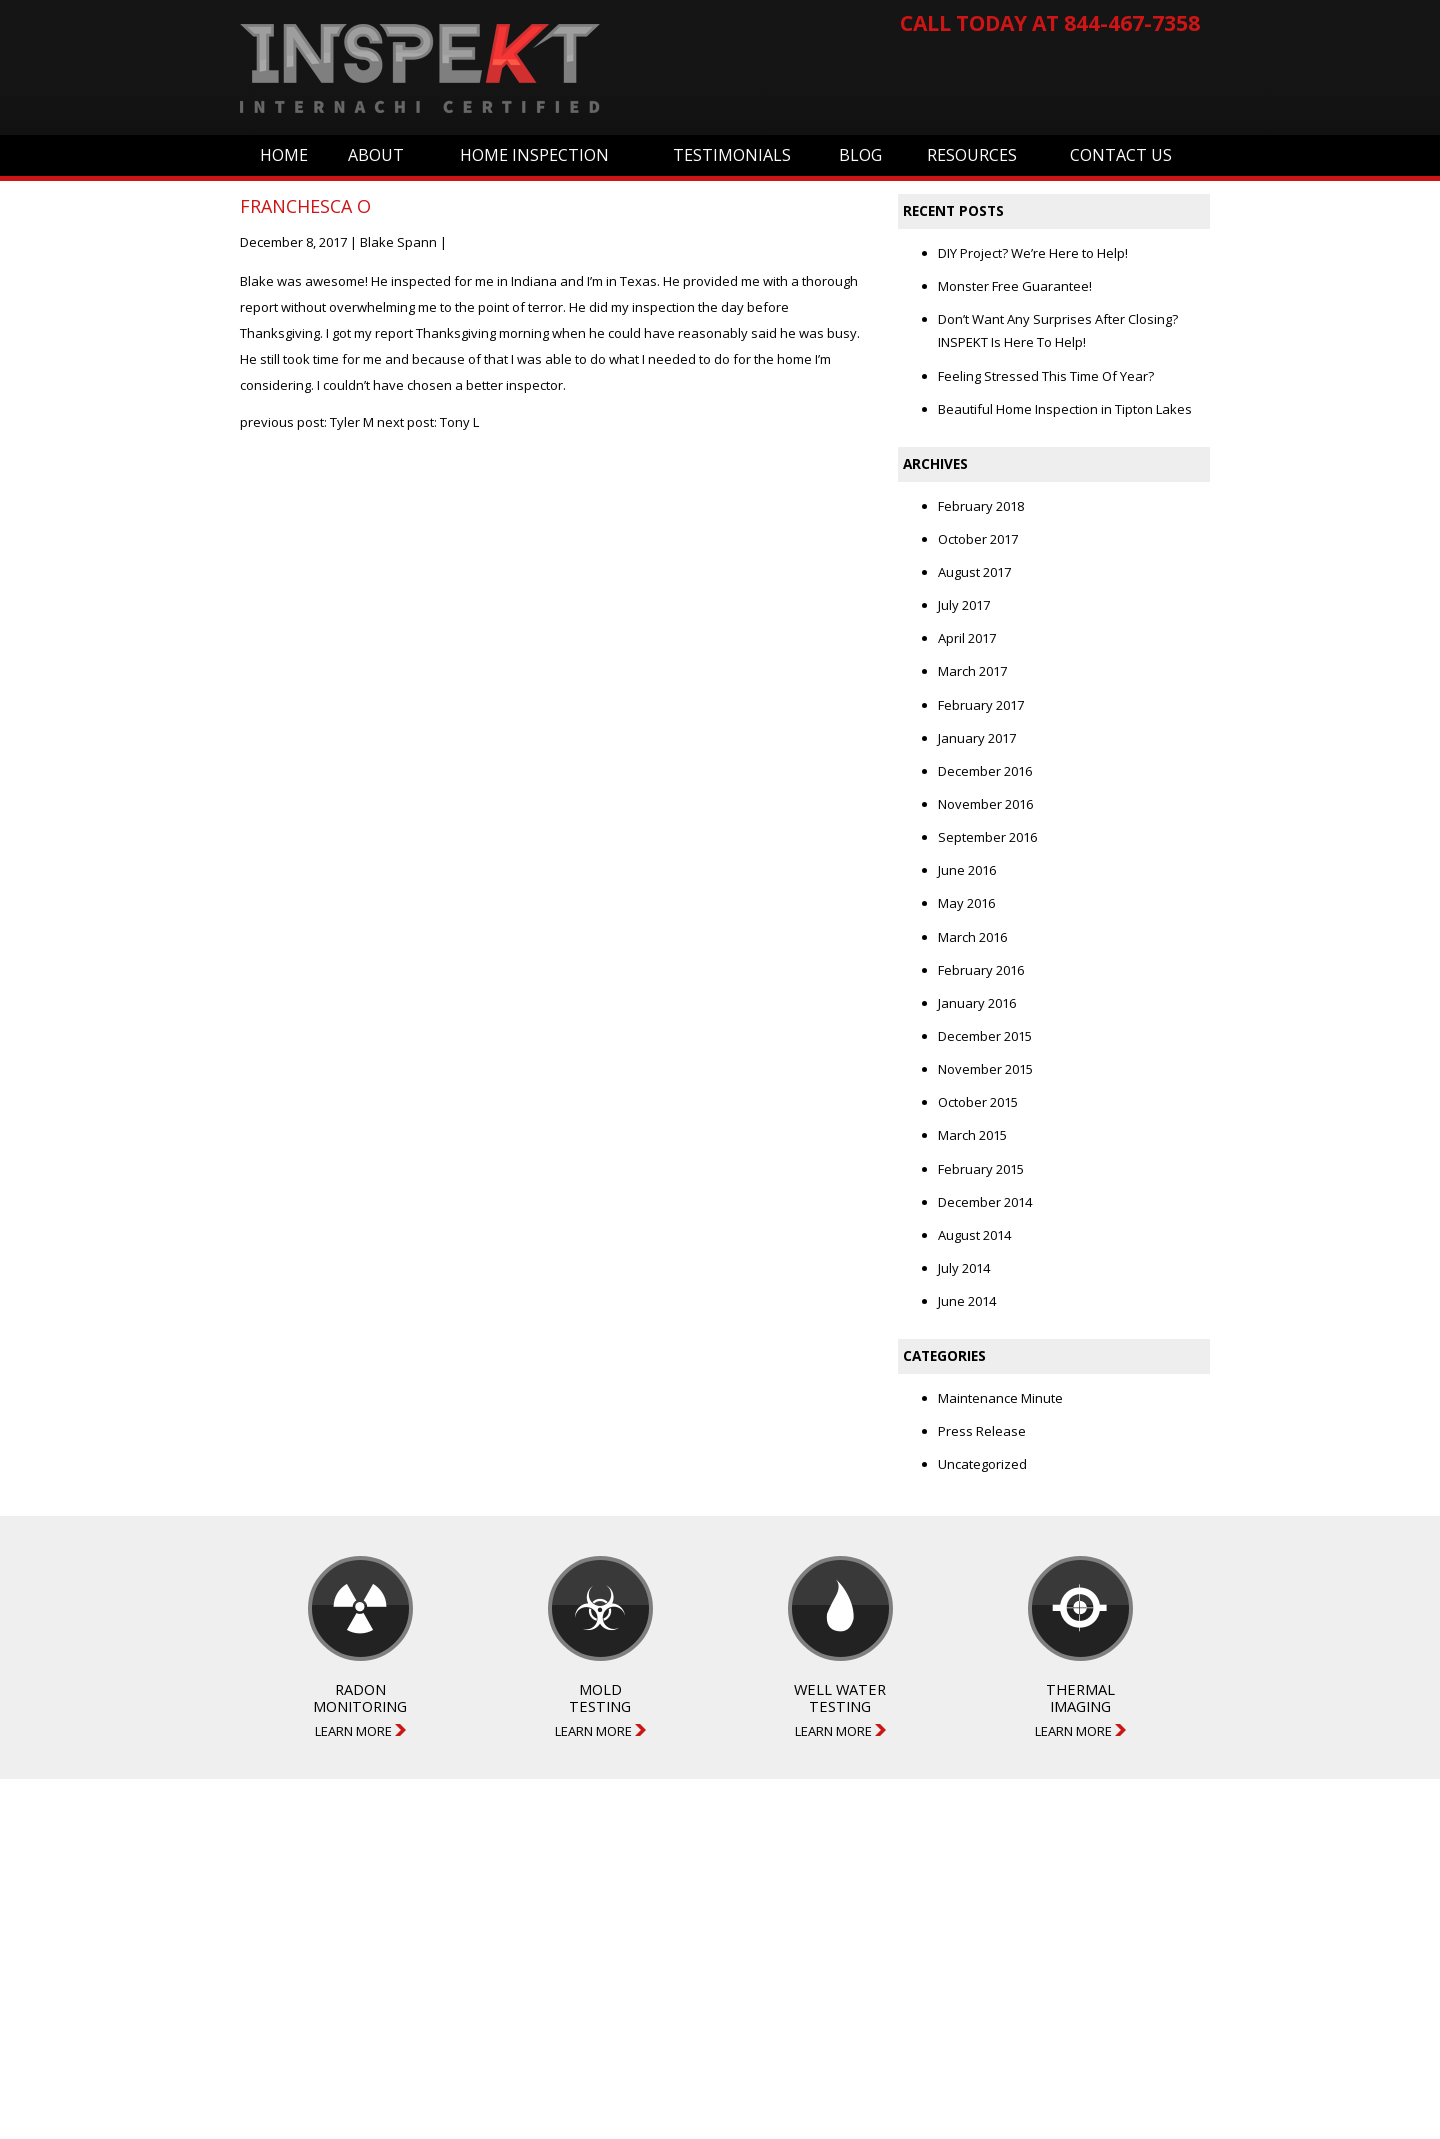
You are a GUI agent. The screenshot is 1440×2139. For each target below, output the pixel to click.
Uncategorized (982, 1464)
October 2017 (978, 539)
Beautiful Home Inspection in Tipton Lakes (1065, 409)
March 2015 (972, 1135)
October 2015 (978, 1102)
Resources (972, 155)
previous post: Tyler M (307, 422)
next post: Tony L (428, 422)
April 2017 (967, 638)
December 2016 (985, 771)
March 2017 (972, 671)
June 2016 (967, 870)
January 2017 (977, 738)
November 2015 (985, 1069)
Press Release (982, 1431)
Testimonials (732, 155)
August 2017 (974, 572)
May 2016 (966, 903)
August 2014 (974, 1235)
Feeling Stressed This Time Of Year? (1046, 376)
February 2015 (981, 1169)
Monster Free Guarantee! (1015, 286)
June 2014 (967, 1301)
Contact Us (1121, 155)
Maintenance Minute (1000, 1398)
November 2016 (985, 804)
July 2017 (964, 605)
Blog (860, 155)
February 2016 (981, 970)
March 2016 (972, 937)
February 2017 (981, 705)
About (376, 155)
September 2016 (987, 837)
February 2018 (981, 506)
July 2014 (964, 1268)
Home (284, 155)
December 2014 (985, 1202)
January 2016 (977, 1003)
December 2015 (985, 1036)
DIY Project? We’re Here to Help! (1033, 253)
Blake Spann (398, 242)
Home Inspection (534, 155)
